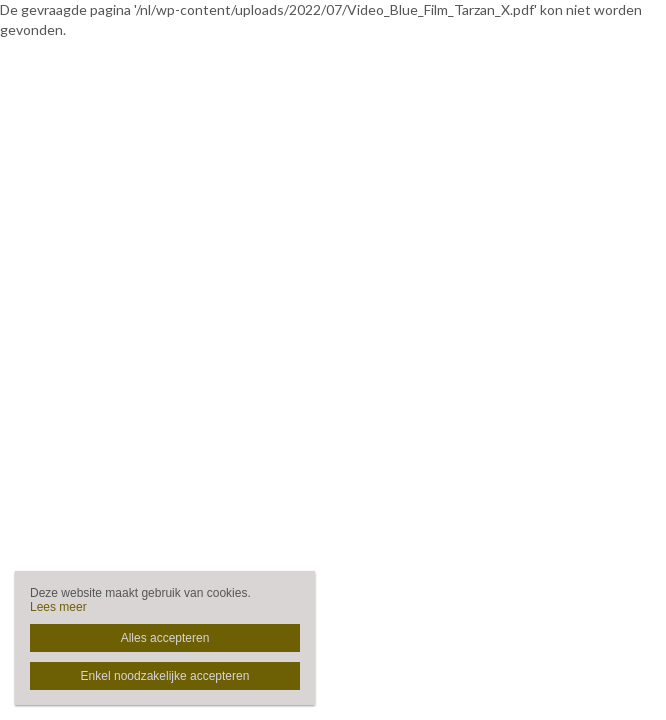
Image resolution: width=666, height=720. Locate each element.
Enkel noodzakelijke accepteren (165, 676)
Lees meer (58, 607)
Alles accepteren (165, 638)
